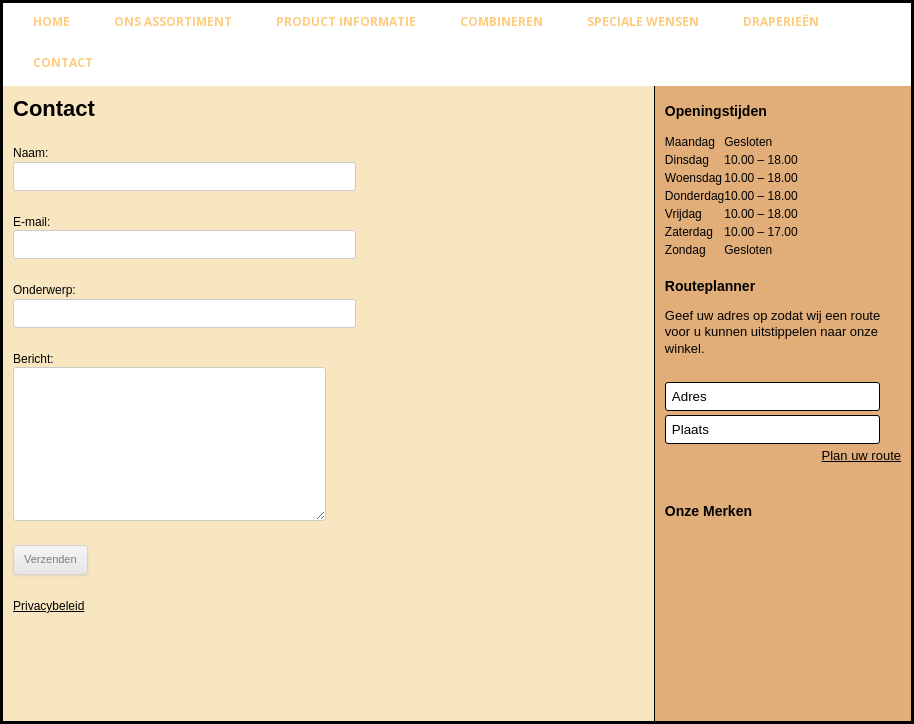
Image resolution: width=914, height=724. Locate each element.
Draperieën (781, 21)
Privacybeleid (48, 606)
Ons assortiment (173, 21)
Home (51, 21)
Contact (63, 62)
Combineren (501, 21)
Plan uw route (862, 455)
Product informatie (346, 21)
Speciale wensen (643, 21)
